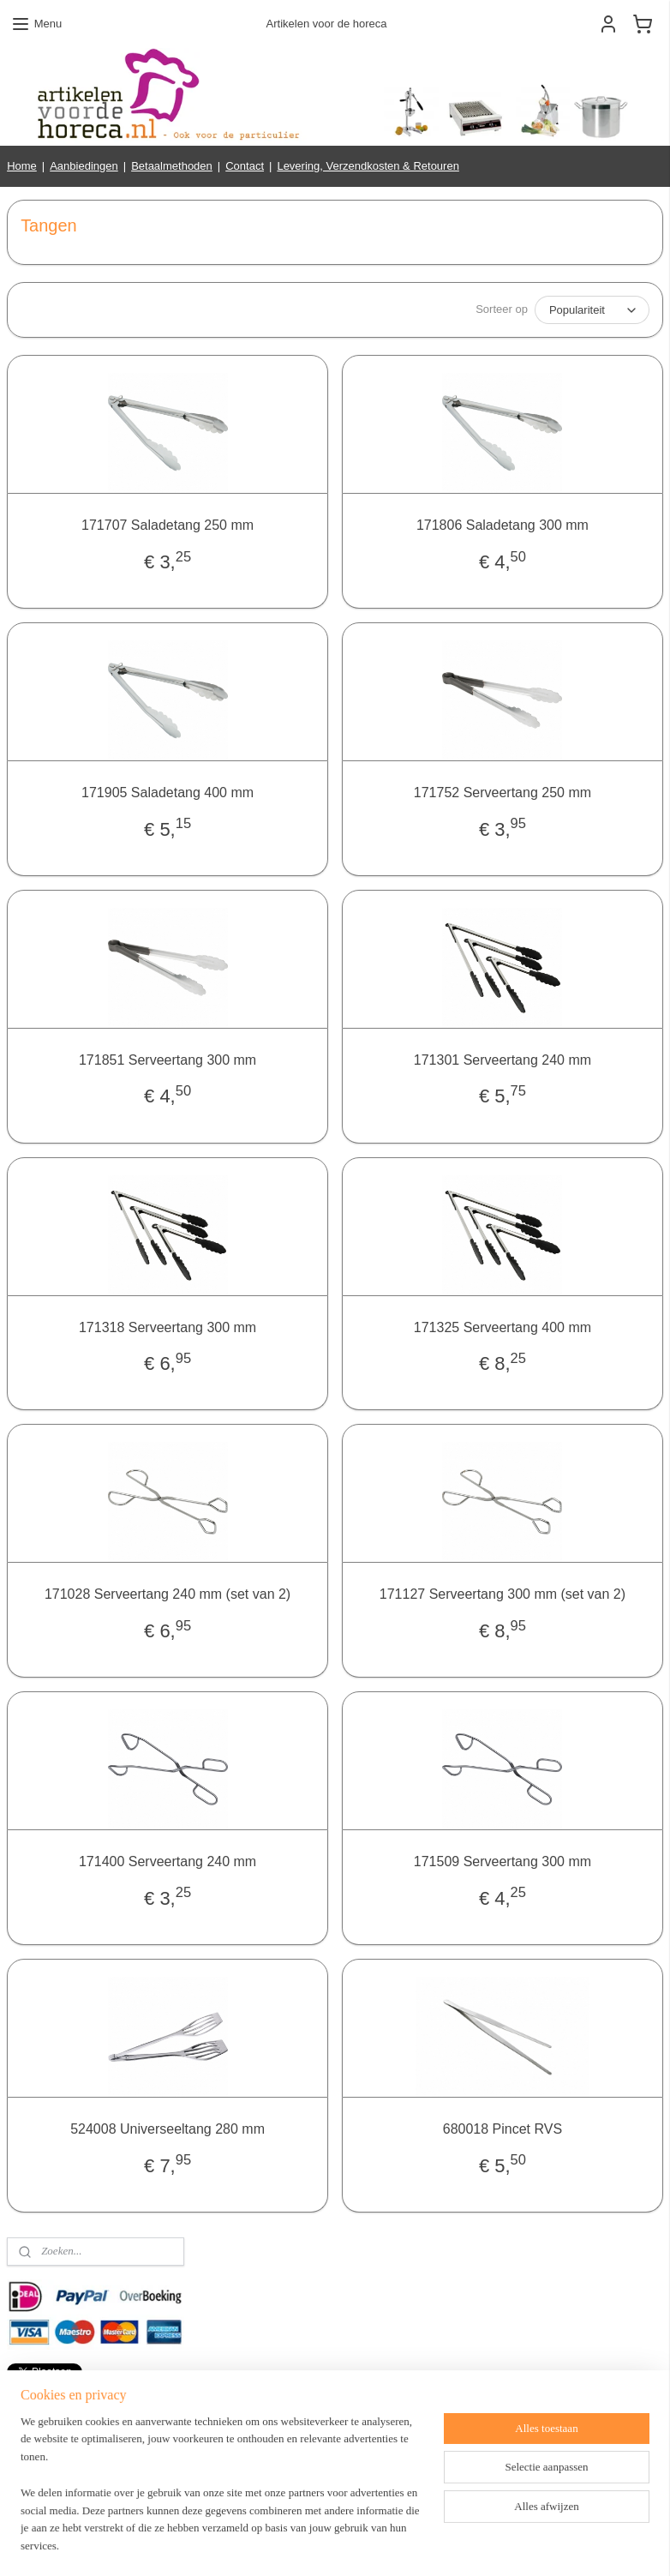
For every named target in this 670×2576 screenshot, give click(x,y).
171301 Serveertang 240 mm (502, 1060)
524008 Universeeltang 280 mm (167, 2129)
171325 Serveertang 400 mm (502, 1326)
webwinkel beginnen (391, 2544)
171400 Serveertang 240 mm (167, 1861)
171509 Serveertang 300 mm (502, 1861)
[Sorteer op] (592, 310)
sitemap (304, 2544)
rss (334, 2544)
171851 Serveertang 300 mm (167, 1060)
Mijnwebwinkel (524, 2544)
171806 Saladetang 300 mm (502, 525)
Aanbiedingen (84, 165)
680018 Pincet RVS (502, 2129)
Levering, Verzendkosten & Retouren (367, 165)
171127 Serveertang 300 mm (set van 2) (502, 1594)
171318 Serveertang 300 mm (167, 1326)
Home (22, 165)
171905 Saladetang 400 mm (167, 792)
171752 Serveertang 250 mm (502, 792)
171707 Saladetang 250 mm (167, 525)
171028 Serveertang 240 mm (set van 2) (167, 1594)
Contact (244, 165)
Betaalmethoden (171, 165)
